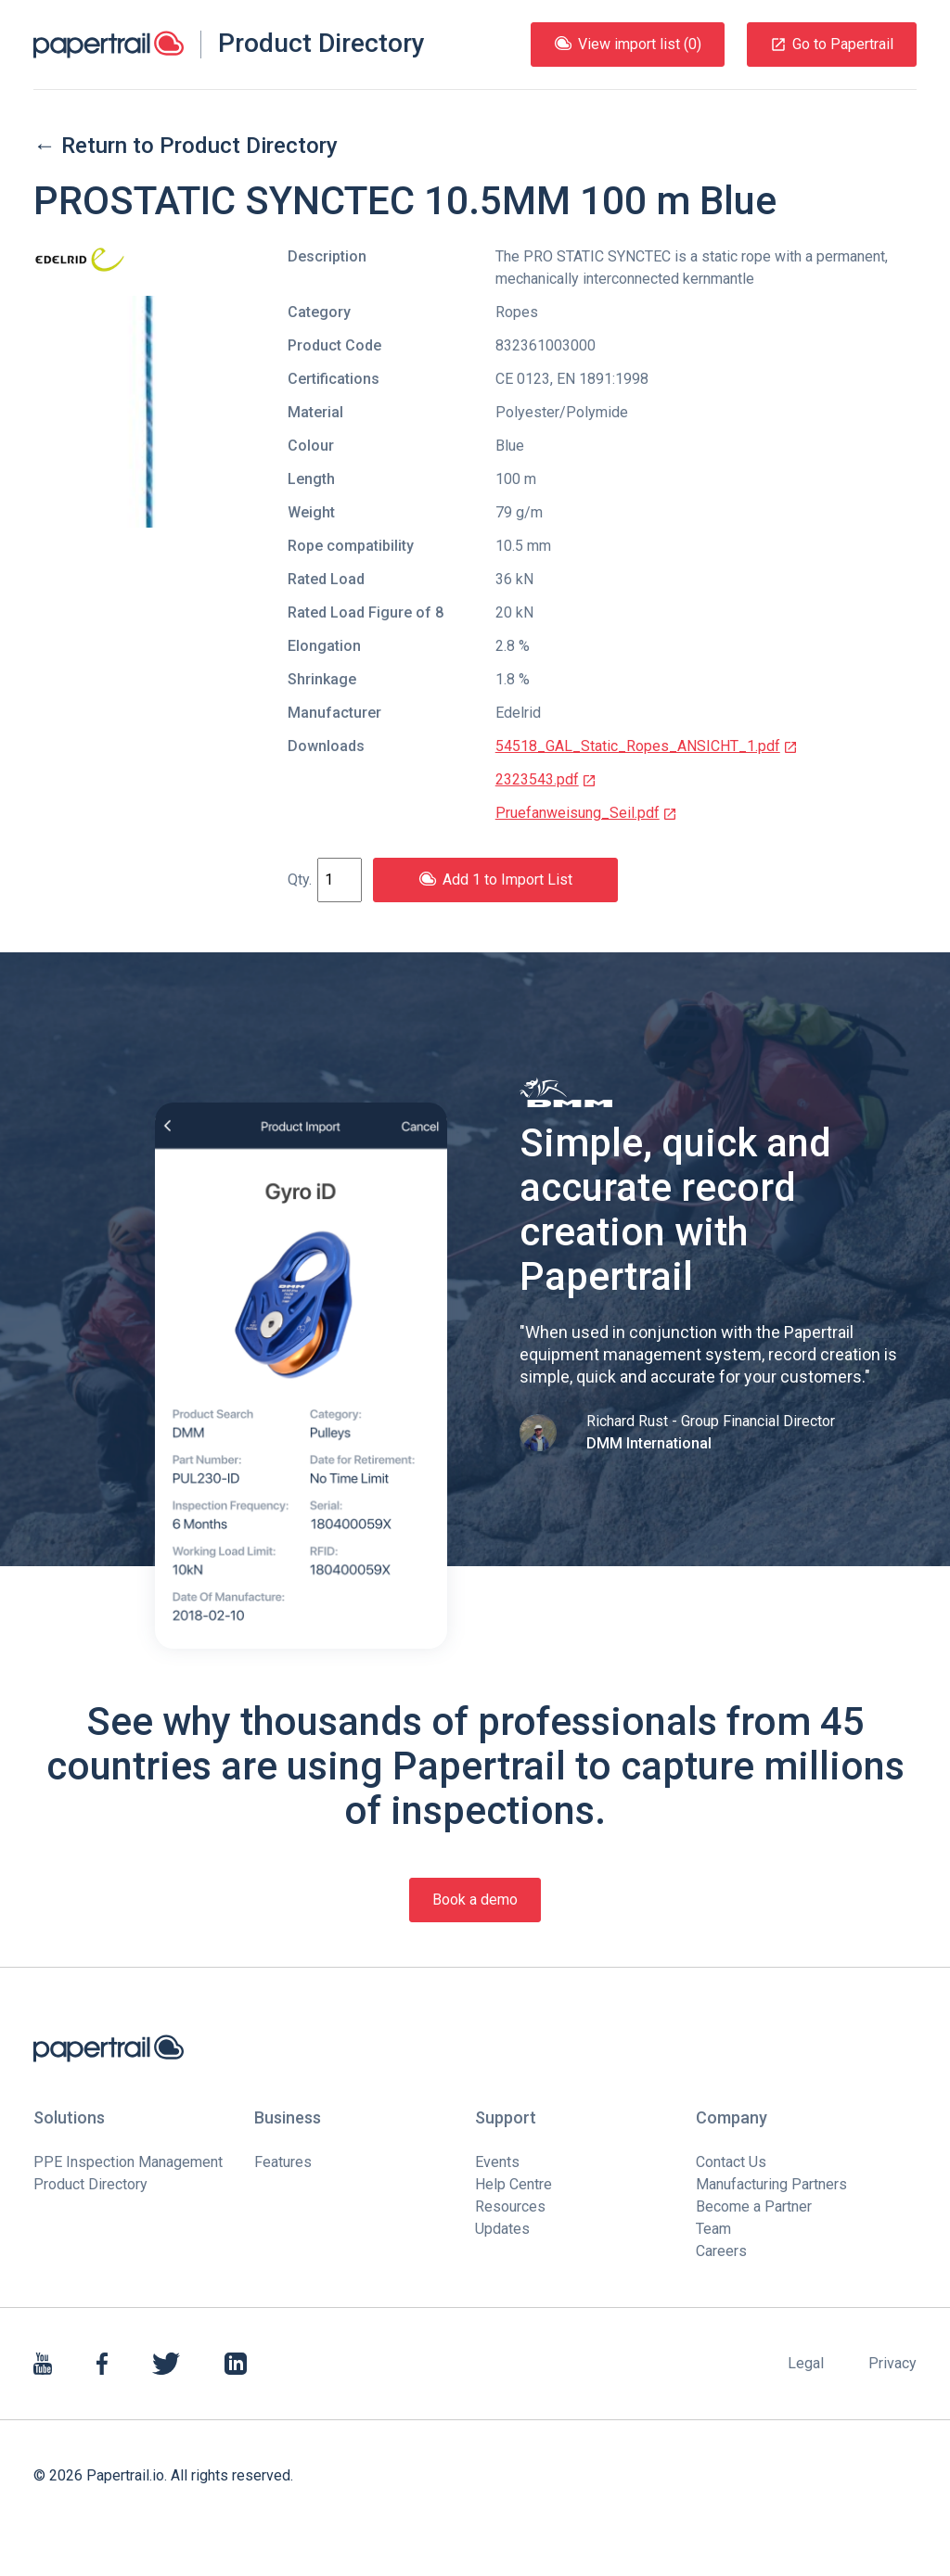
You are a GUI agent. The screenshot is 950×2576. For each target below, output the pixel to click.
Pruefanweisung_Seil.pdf (586, 813)
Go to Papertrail (831, 44)
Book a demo (475, 1899)
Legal (806, 2363)
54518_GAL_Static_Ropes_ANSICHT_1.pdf (646, 746)
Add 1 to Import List (495, 879)
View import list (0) (627, 44)
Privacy (892, 2363)
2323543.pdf (546, 779)
